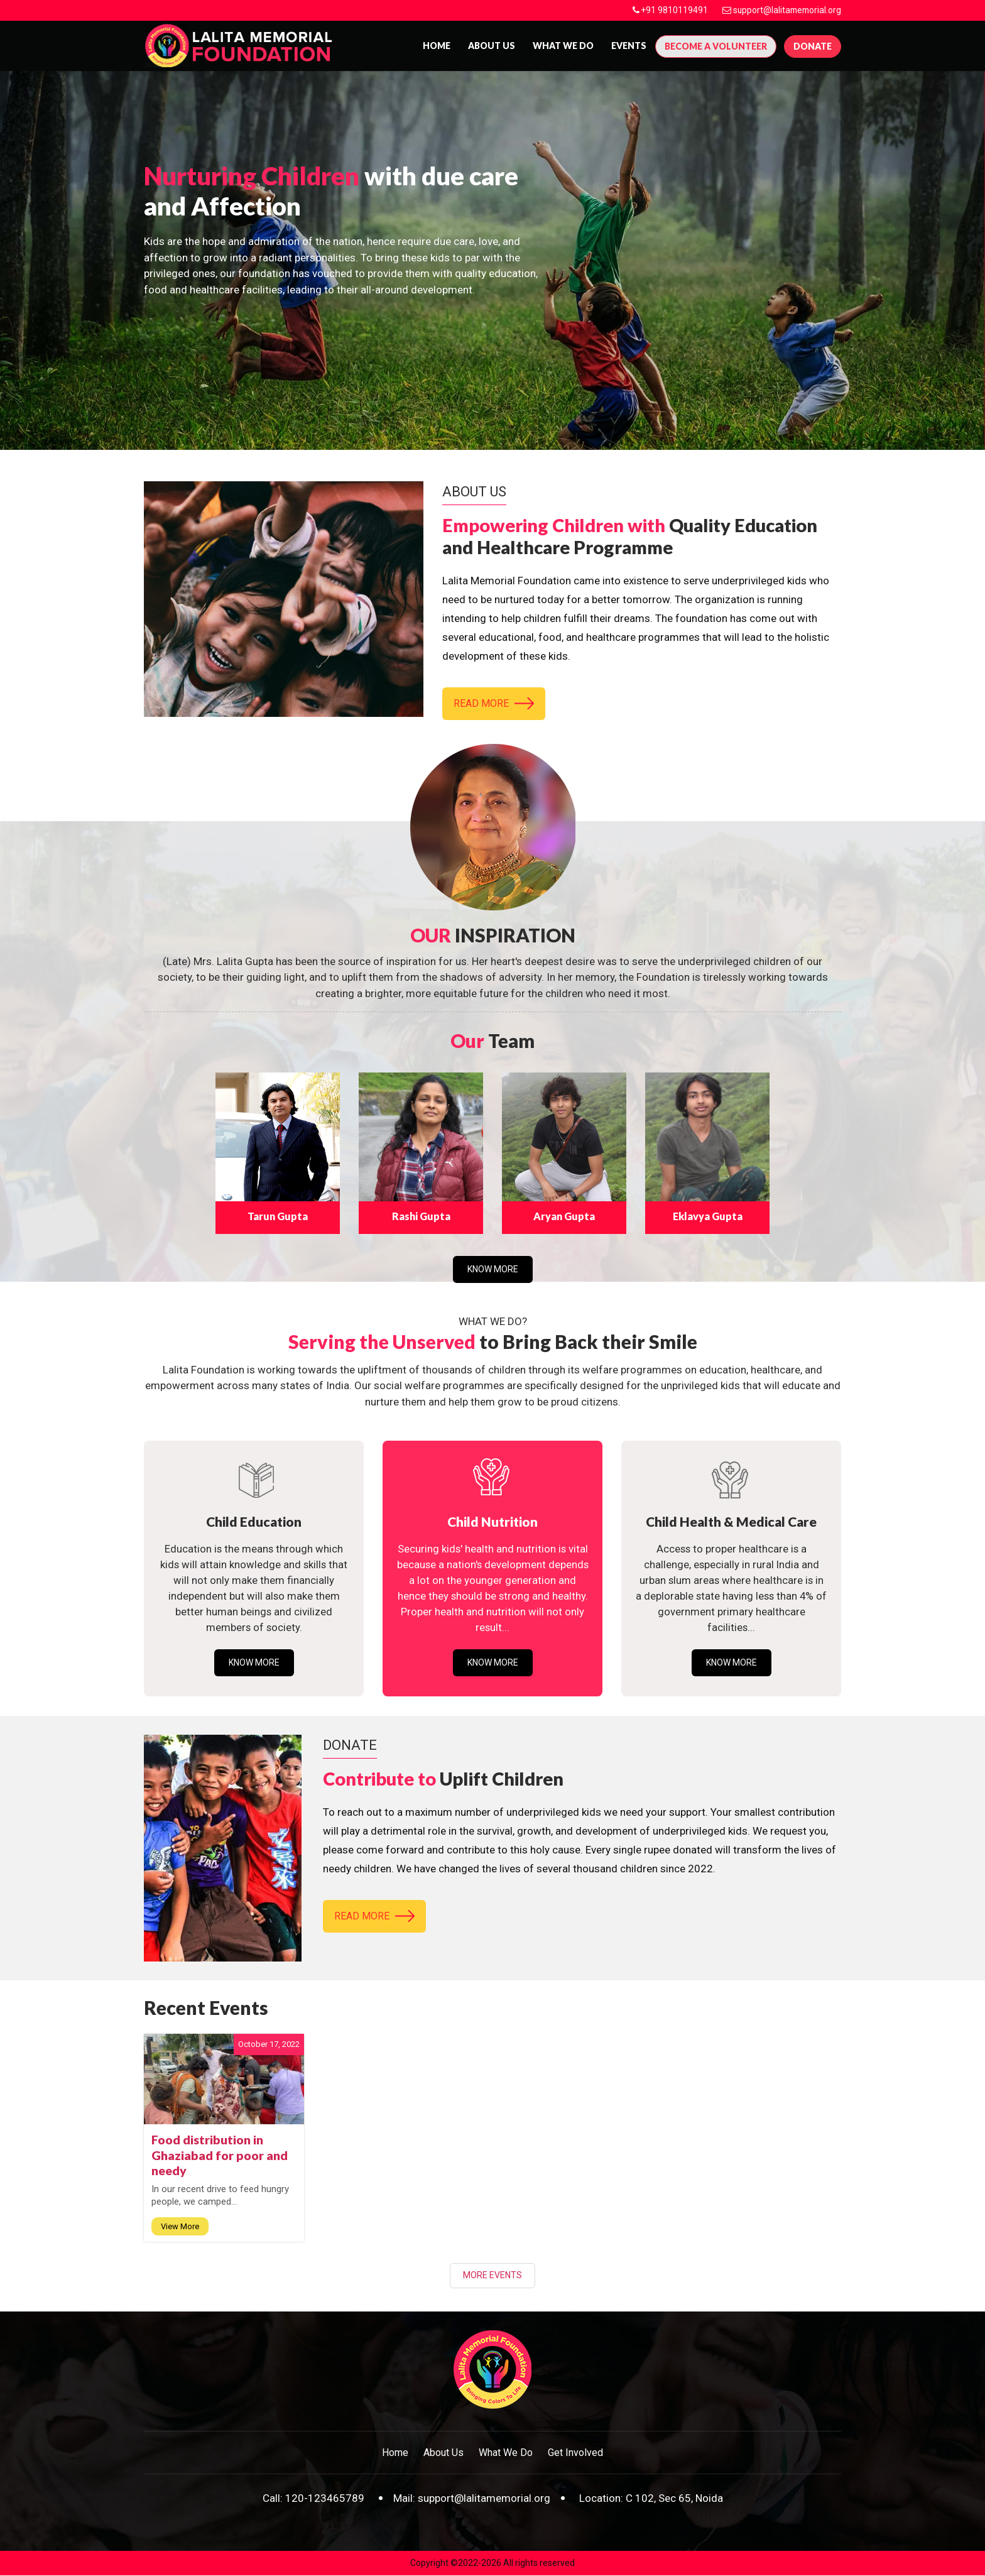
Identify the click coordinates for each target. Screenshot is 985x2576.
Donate (812, 46)
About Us (443, 2453)
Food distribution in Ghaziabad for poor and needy (220, 2156)
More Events (492, 2276)
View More (180, 2227)
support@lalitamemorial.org (785, 10)
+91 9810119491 (671, 10)
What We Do (563, 45)
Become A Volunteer (716, 46)
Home (436, 45)
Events (628, 45)
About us (491, 45)
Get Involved (575, 2453)
